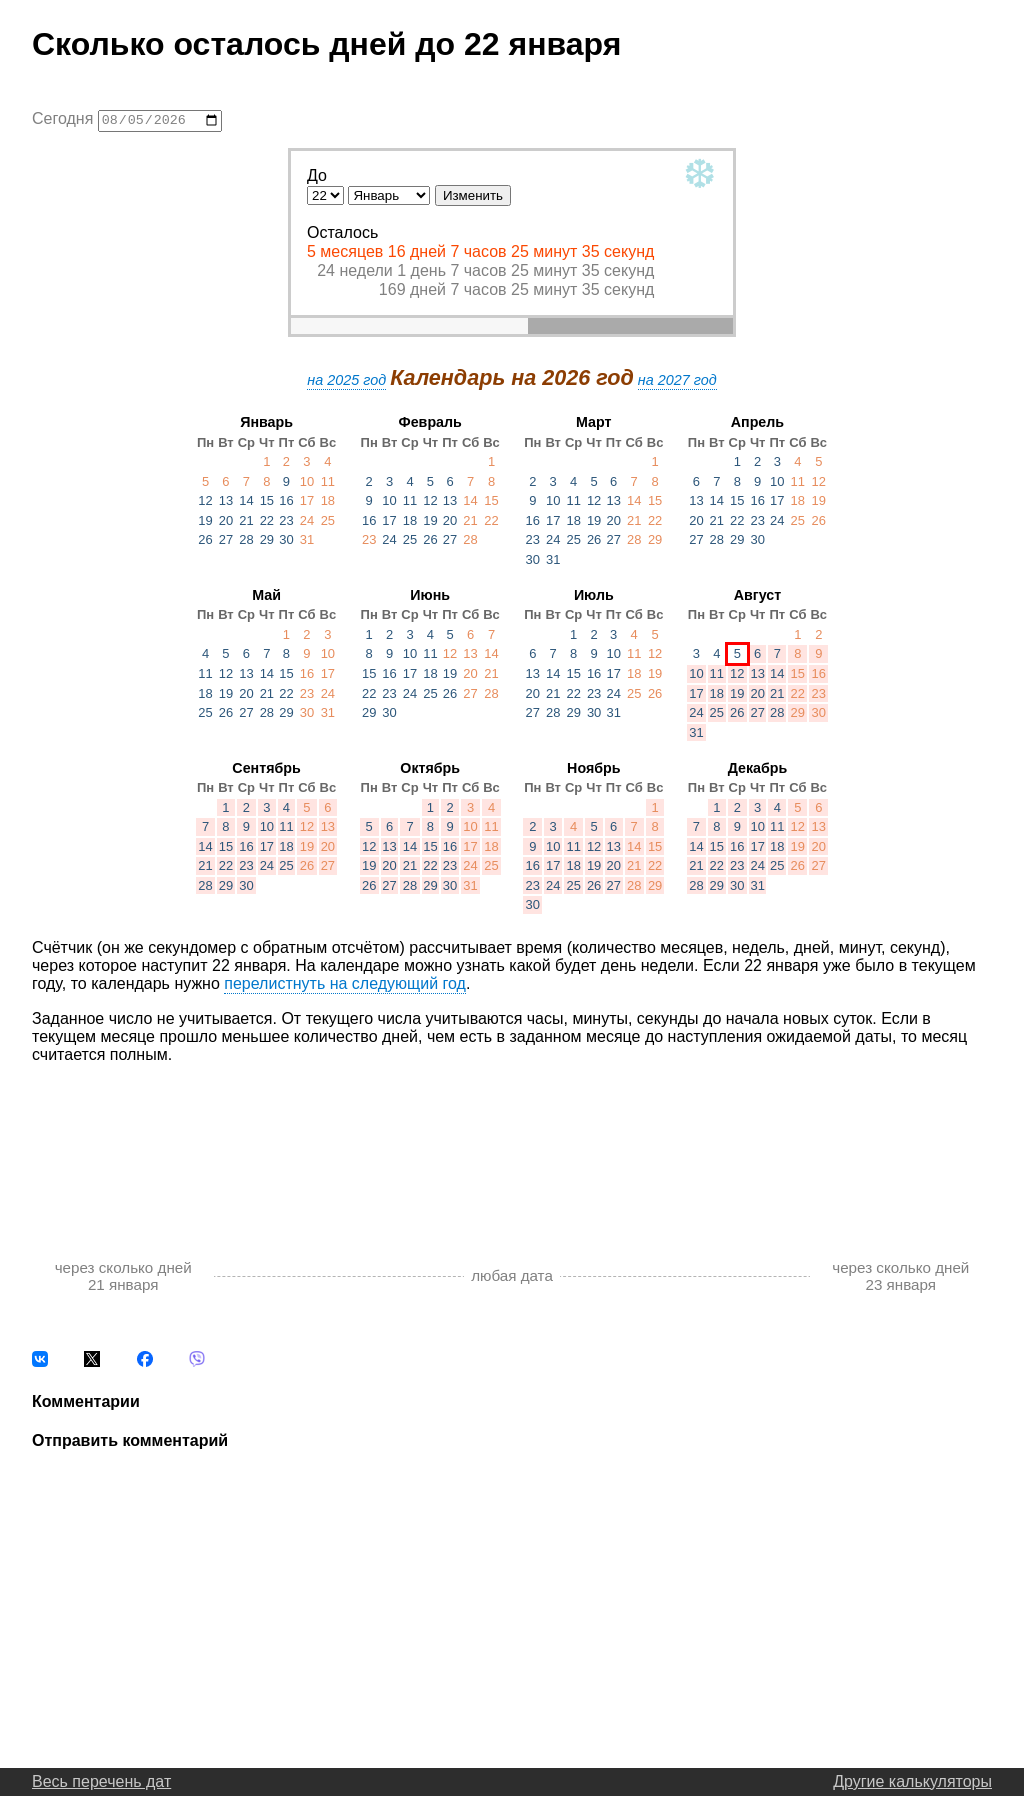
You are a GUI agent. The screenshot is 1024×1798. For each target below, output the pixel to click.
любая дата (512, 1278)
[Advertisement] (512, 1143)
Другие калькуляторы (912, 1783)
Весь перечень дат (101, 1783)
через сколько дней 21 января (123, 1278)
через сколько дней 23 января (900, 1278)
